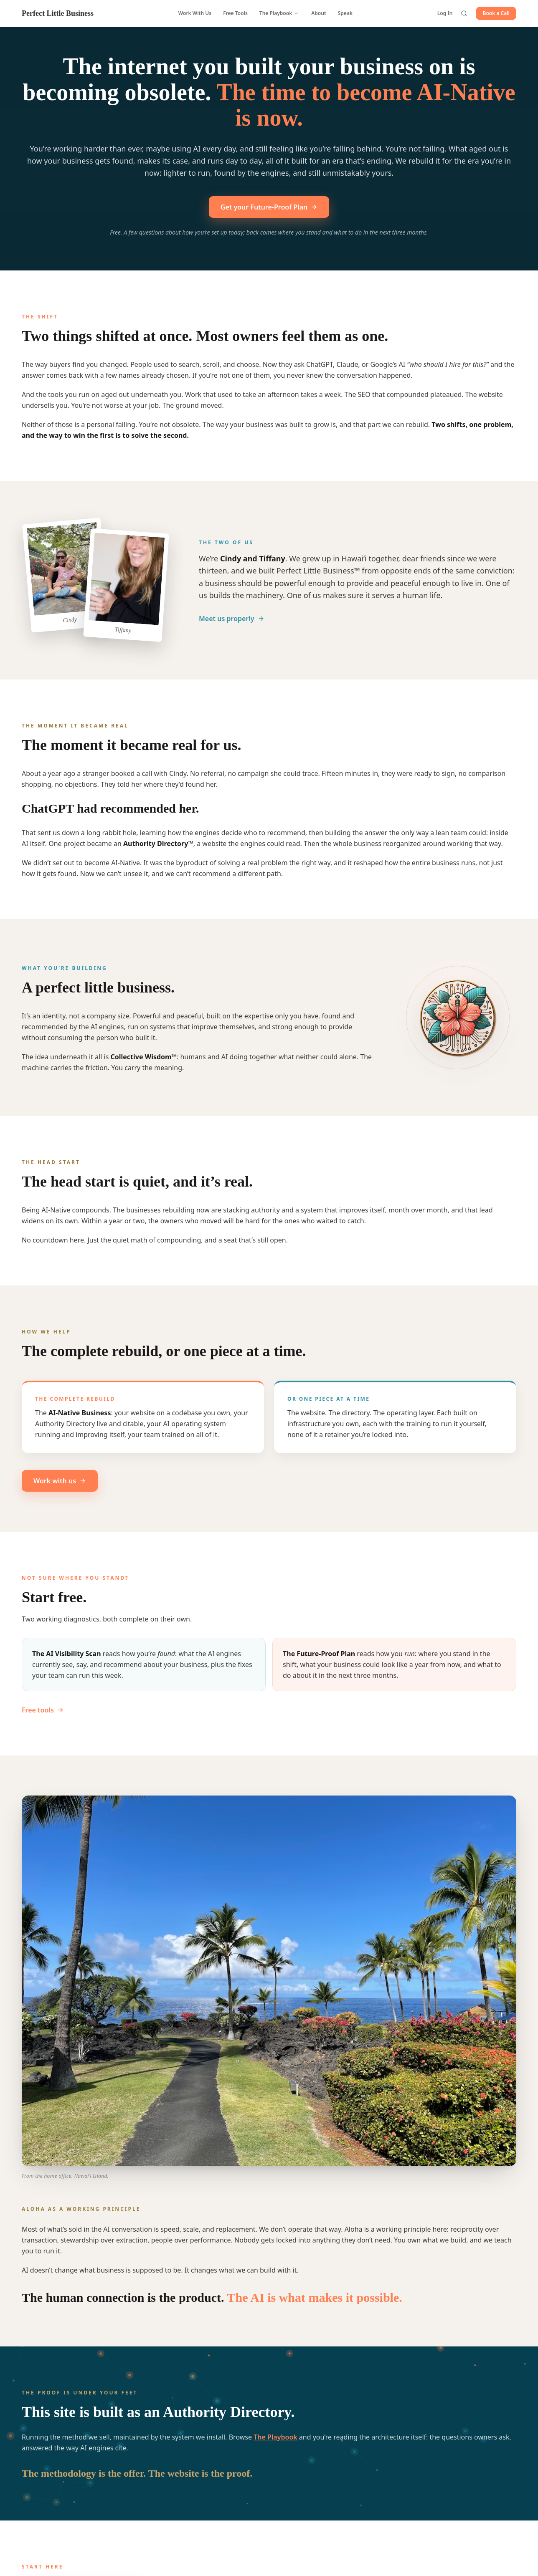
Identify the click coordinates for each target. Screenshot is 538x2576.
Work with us (59, 1485)
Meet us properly (231, 623)
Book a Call (496, 13)
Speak (345, 13)
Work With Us (194, 13)
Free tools (43, 1715)
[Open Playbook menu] (296, 13)
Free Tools (235, 13)
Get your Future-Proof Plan (269, 207)
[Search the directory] (464, 13)
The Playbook (275, 13)
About (318, 13)
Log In (445, 13)
